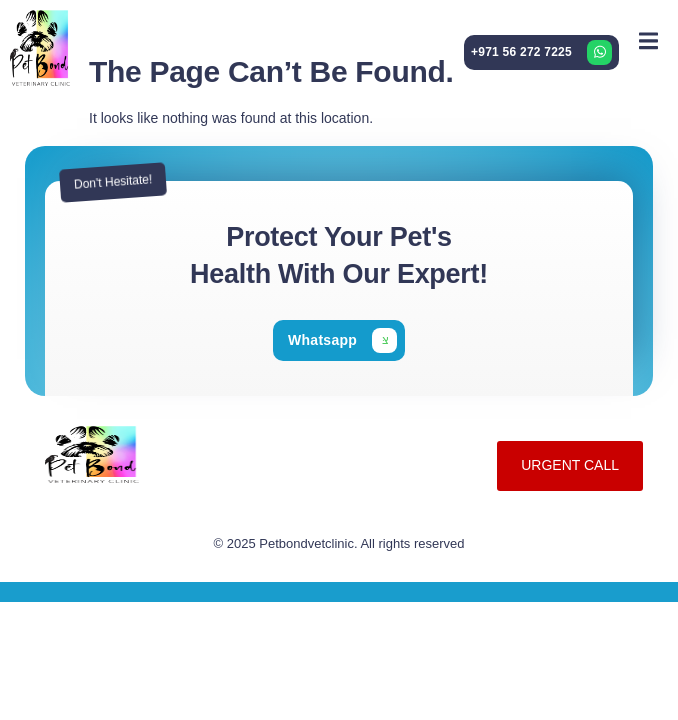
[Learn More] (541, 52)
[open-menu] (648, 40)
